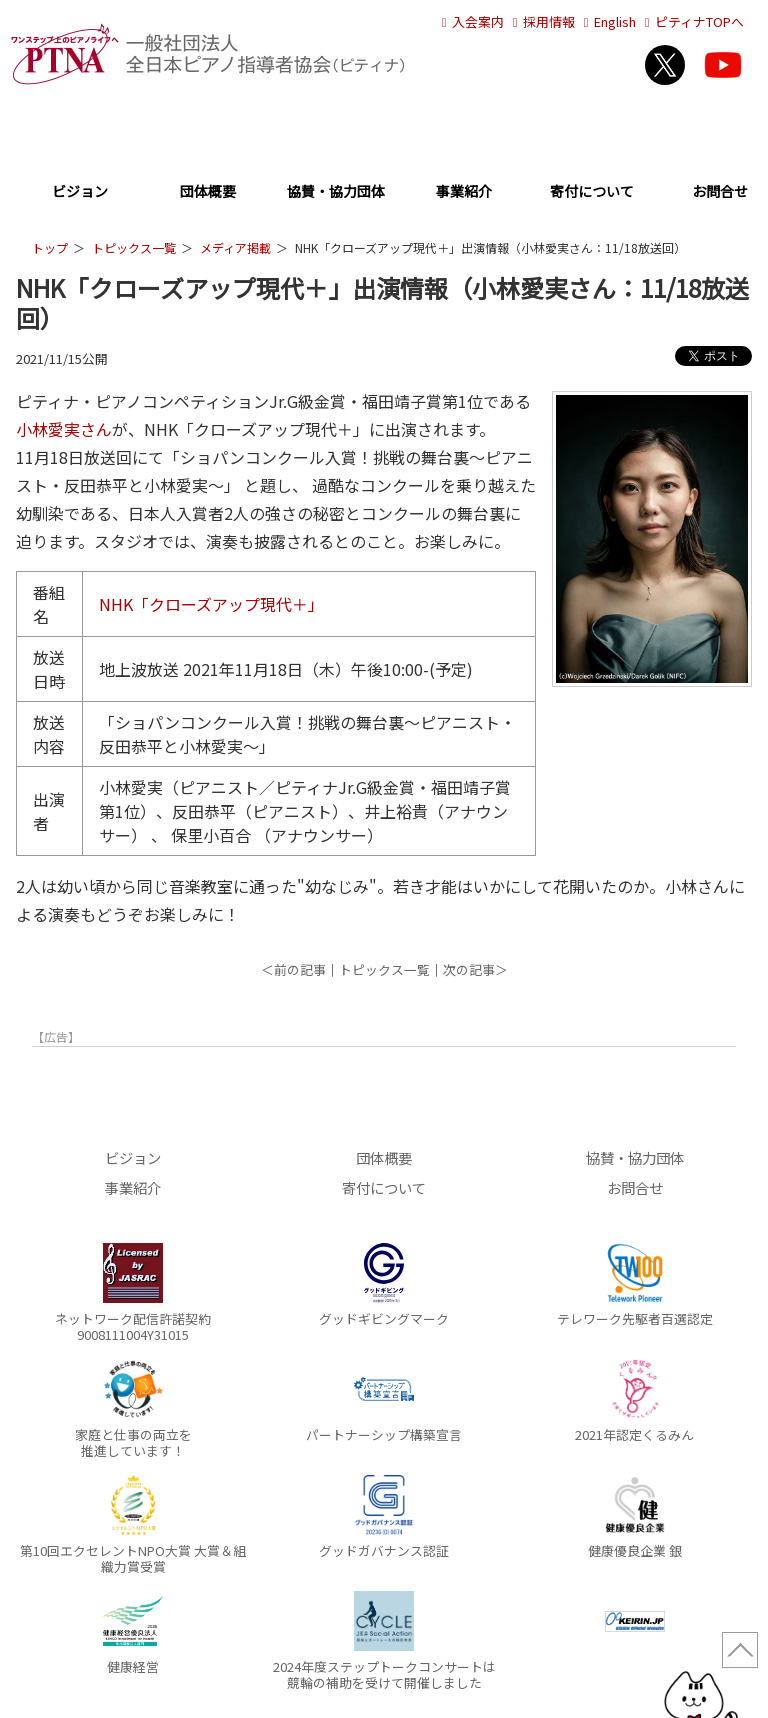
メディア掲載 (235, 247)
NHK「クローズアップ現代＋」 (211, 604)
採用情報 (541, 21)
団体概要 (208, 192)
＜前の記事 (293, 969)
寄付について (592, 192)
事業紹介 (464, 192)
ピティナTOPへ (691, 21)
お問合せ (720, 192)
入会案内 (470, 21)
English (607, 21)
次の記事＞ (475, 969)
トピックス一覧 (134, 247)
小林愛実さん (64, 429)
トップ (50, 247)
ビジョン (80, 192)
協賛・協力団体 (336, 192)
